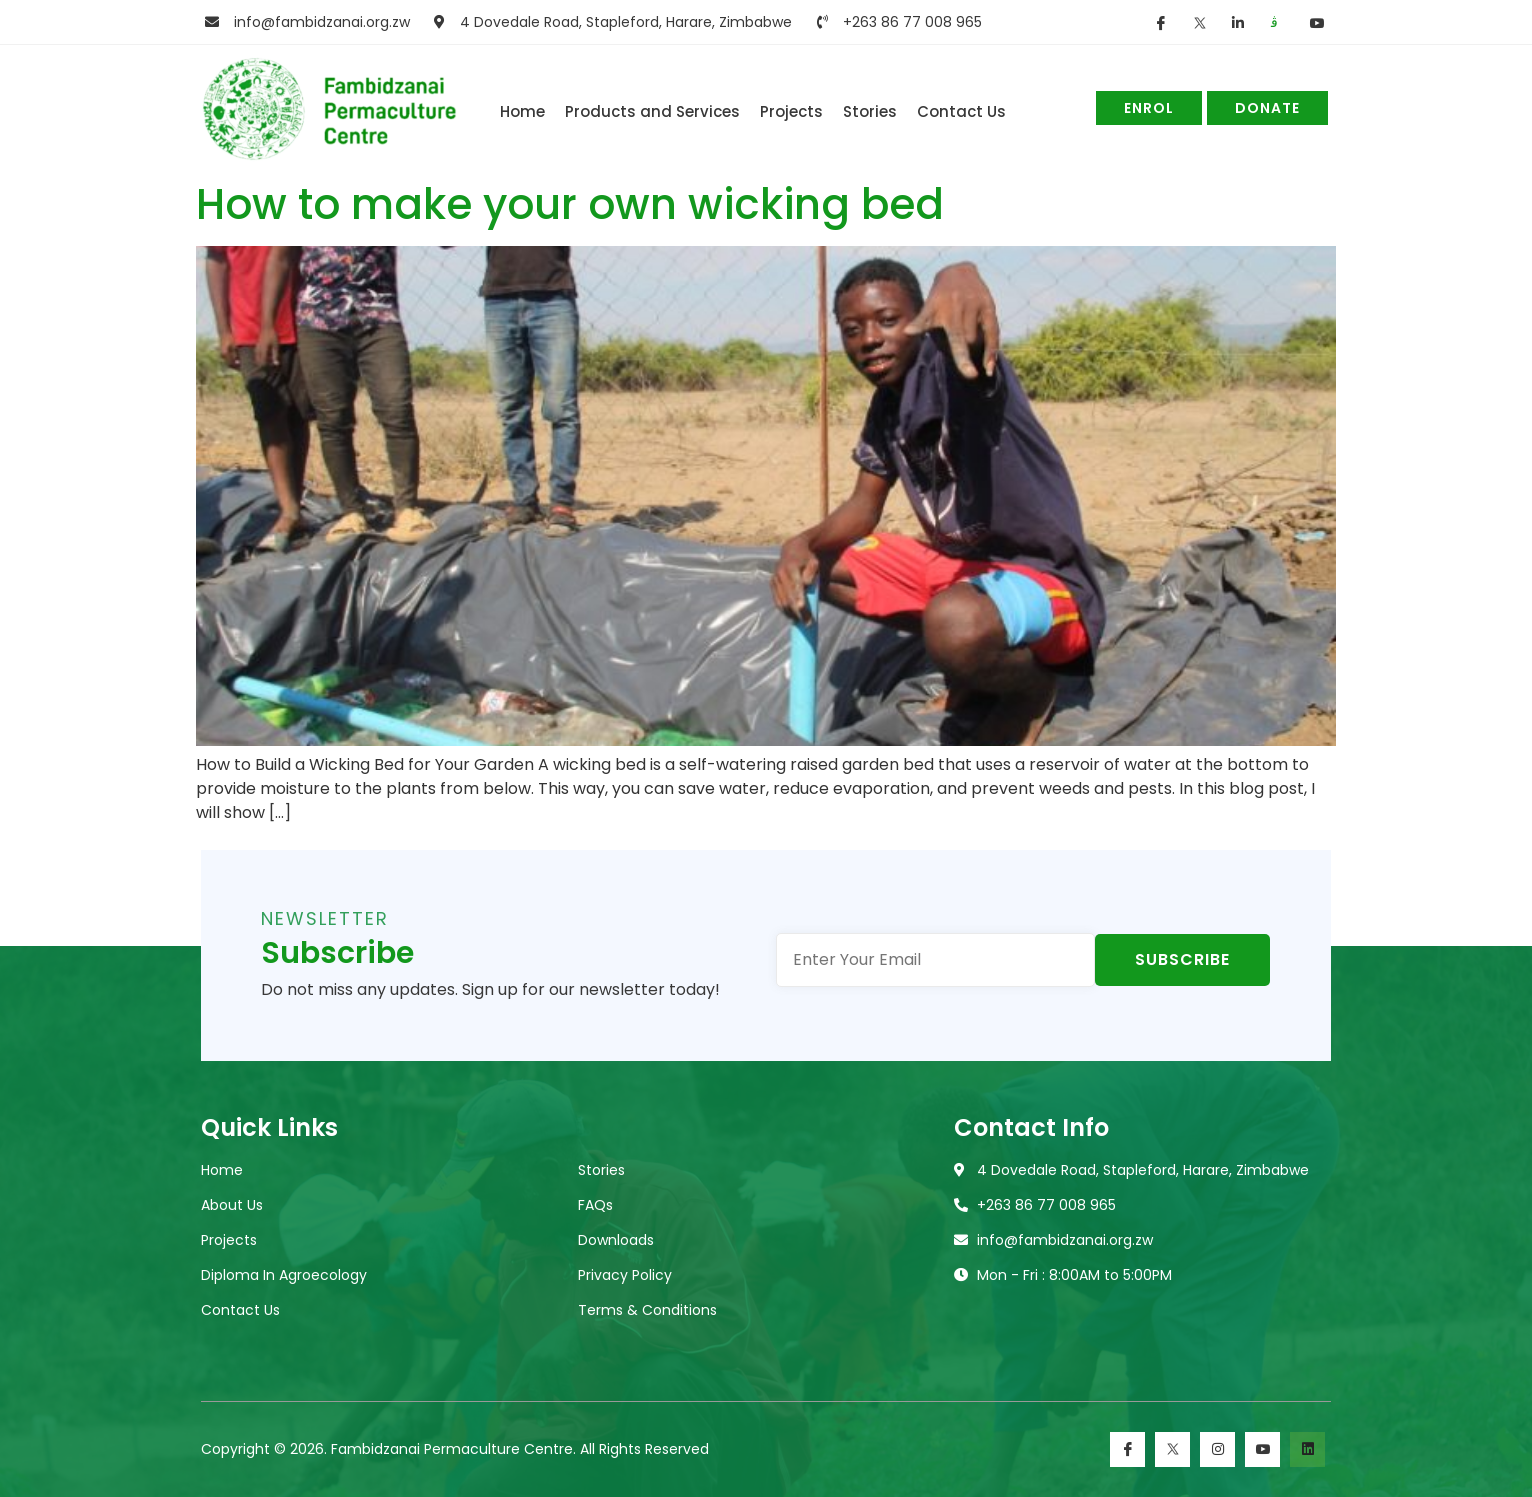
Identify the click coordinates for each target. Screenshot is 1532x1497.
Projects (791, 111)
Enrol (1149, 108)
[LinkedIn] (1307, 1449)
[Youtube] (1262, 1449)
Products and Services (652, 111)
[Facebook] (1127, 1449)
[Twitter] (1172, 1449)
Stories (870, 111)
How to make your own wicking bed (570, 204)
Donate (1267, 108)
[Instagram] (1217, 1449)
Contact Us (961, 111)
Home (522, 111)
